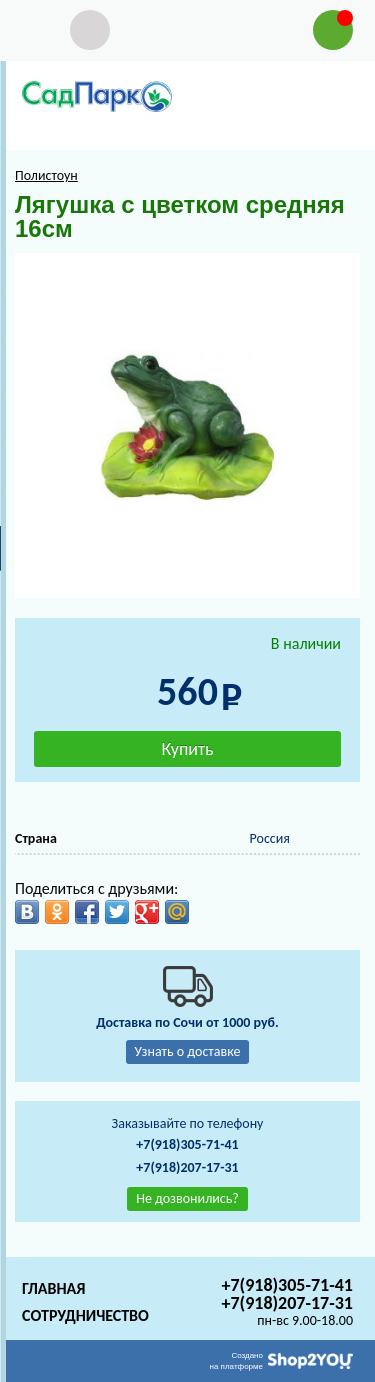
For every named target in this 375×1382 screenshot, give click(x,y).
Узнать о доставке (188, 1051)
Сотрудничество (85, 1315)
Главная (53, 1288)
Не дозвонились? (187, 1198)
